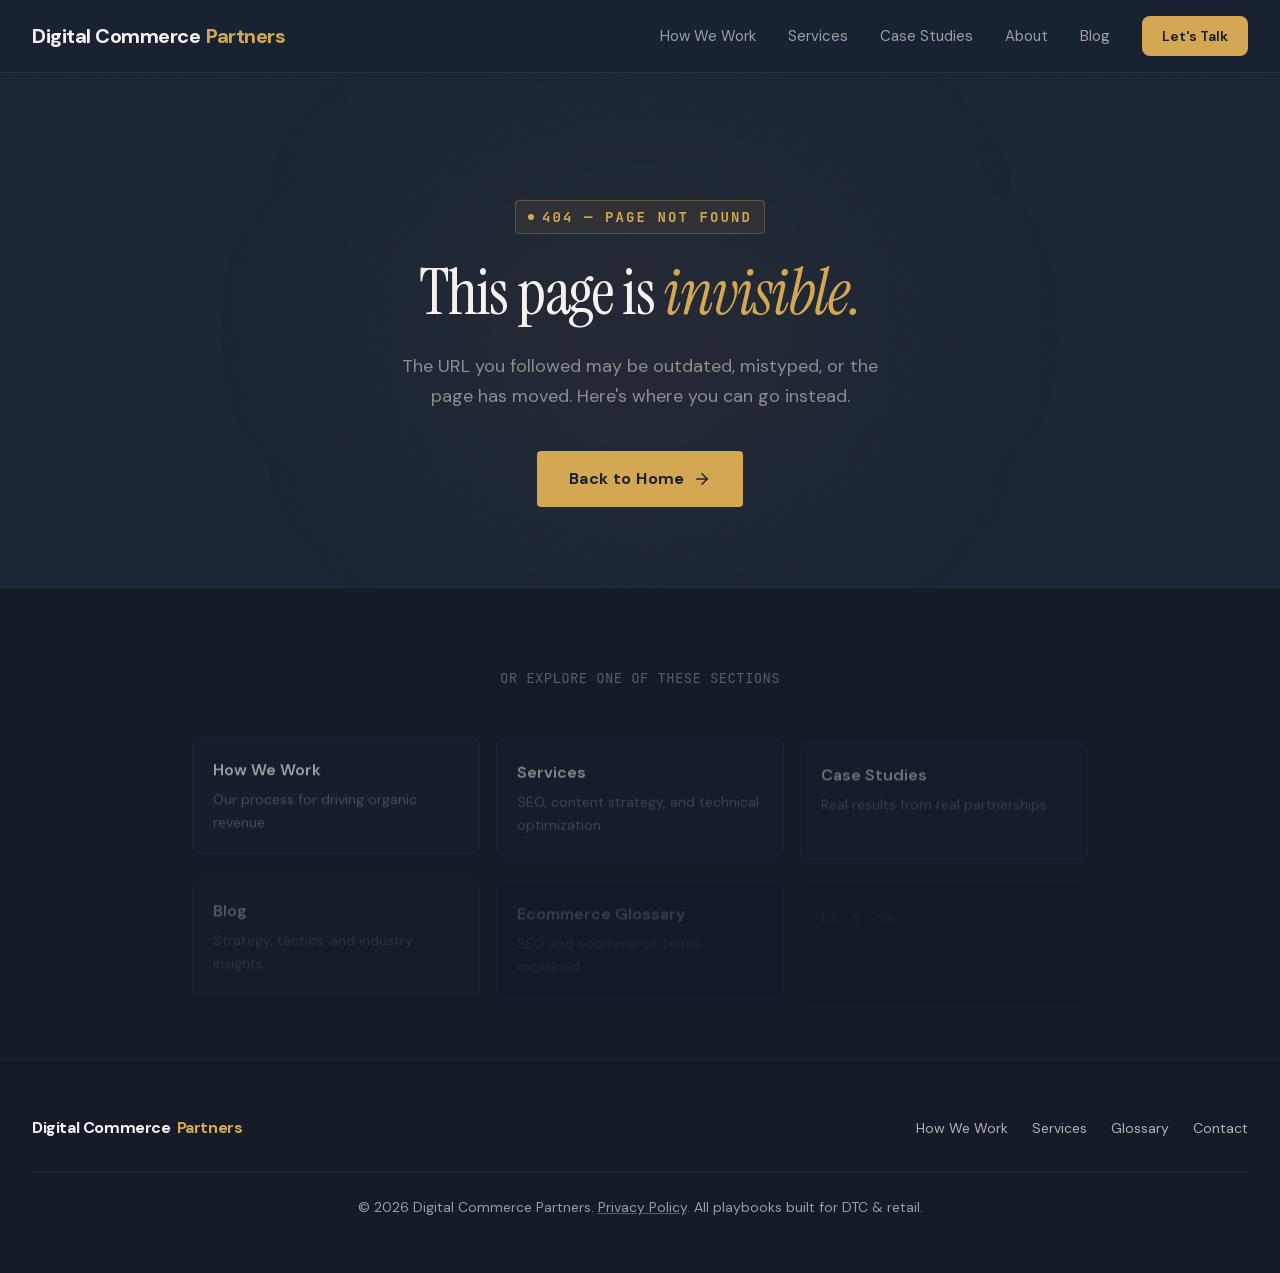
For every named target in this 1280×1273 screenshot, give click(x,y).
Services (818, 36)
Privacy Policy (642, 1207)
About (1026, 36)
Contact (1220, 1128)
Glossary (1140, 1128)
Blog (1095, 36)
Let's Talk (1195, 36)
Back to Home (640, 478)
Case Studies (926, 36)
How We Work (708, 36)
